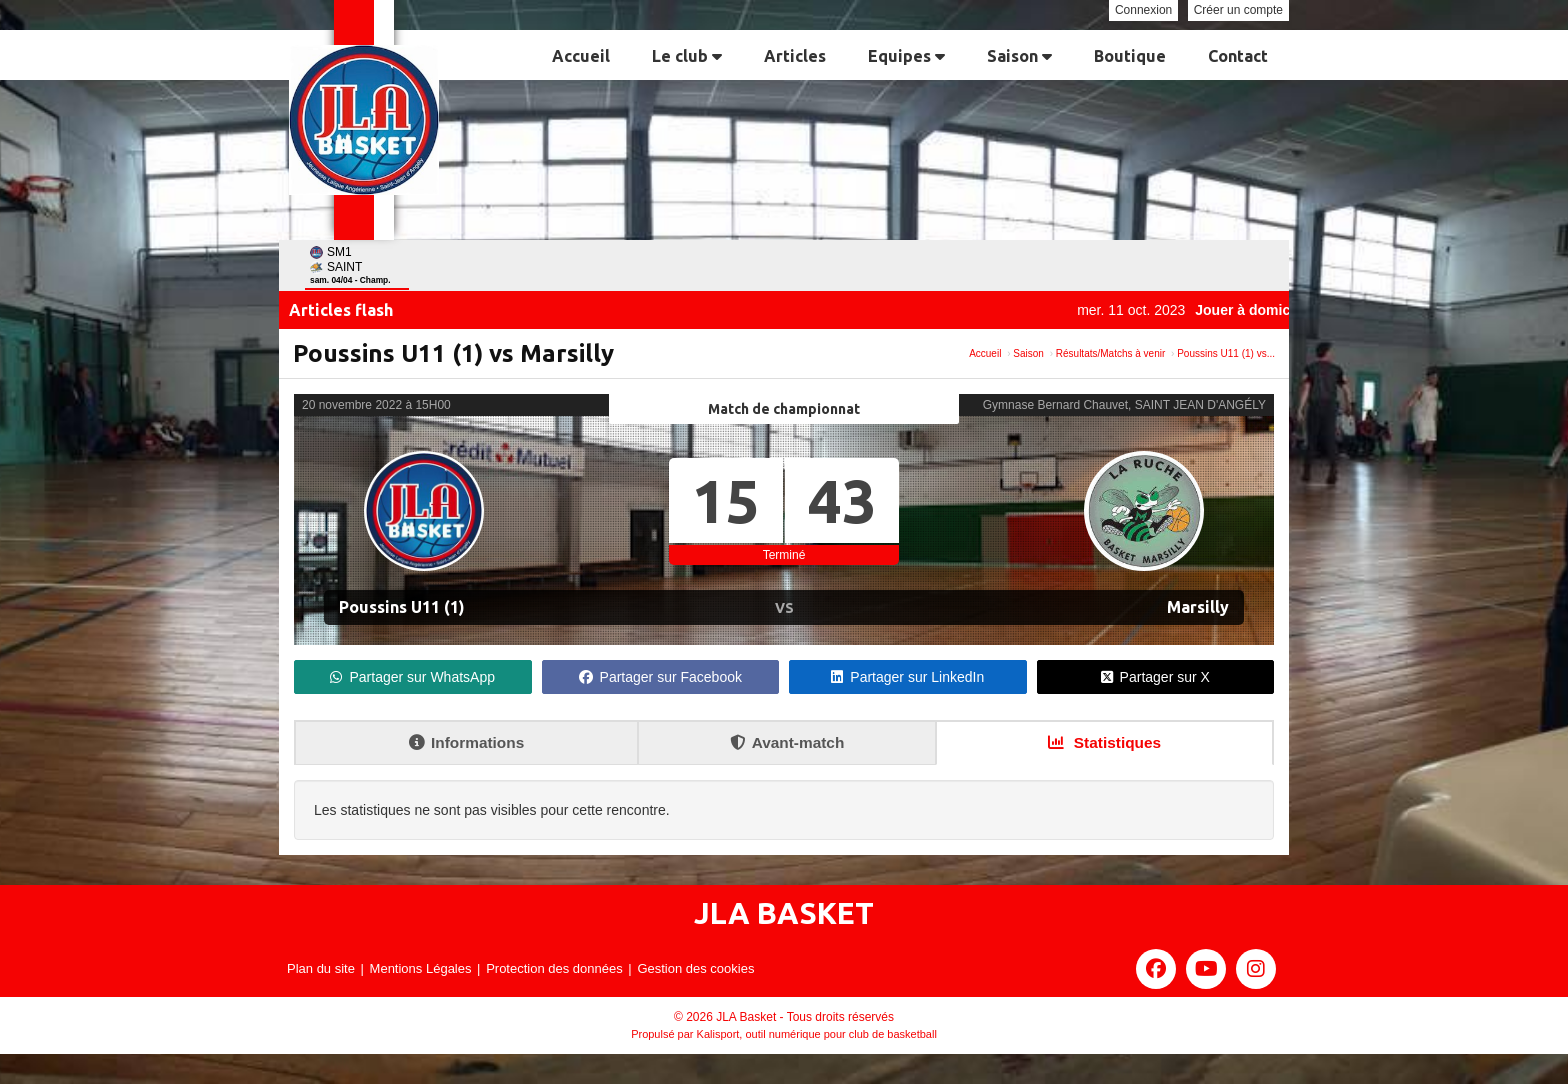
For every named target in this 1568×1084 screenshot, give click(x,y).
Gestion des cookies (695, 968)
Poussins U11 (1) (402, 607)
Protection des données (554, 968)
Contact (1238, 56)
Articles (795, 56)
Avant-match (787, 742)
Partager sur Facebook (660, 677)
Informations (466, 742)
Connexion (1143, 10)
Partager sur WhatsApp (412, 677)
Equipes (906, 56)
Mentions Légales (421, 968)
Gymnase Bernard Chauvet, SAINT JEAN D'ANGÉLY (1124, 405)
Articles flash (341, 310)
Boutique (1130, 56)
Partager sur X (1155, 677)
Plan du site (321, 968)
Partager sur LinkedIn (907, 677)
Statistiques (1105, 742)
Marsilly (1198, 607)
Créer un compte (1238, 10)
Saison (1019, 56)
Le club (687, 56)
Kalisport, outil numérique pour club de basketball (817, 1034)
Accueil (581, 56)
